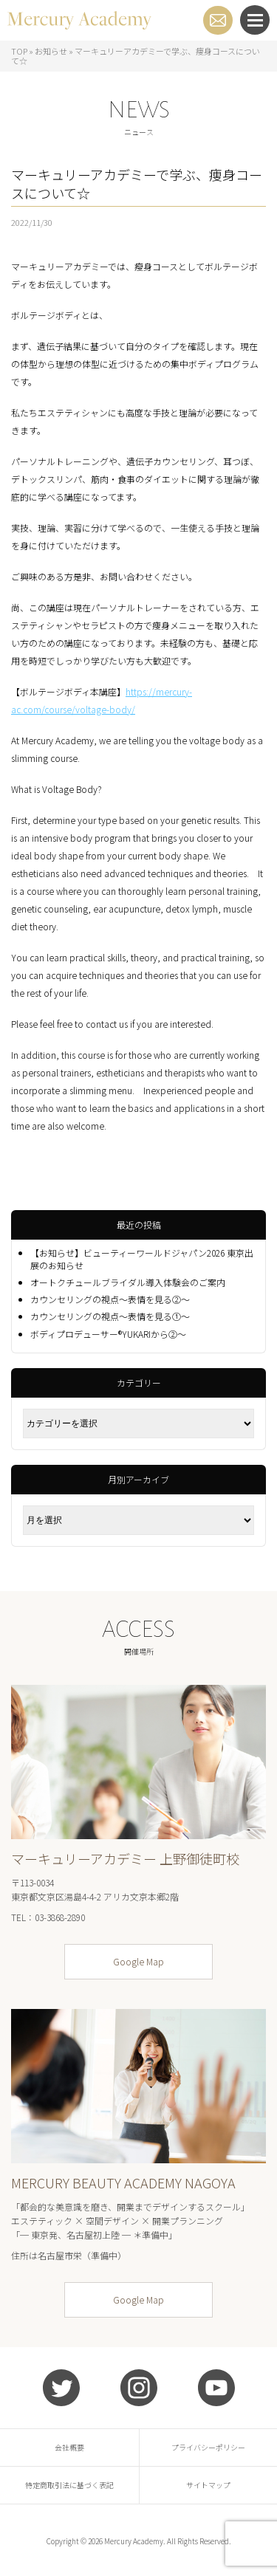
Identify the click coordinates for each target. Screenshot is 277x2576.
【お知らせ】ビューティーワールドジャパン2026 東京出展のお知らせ (141, 1258)
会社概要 (69, 2447)
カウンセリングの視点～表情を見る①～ (110, 1316)
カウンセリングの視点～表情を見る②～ (110, 1299)
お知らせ (51, 51)
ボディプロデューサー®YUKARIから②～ (108, 1334)
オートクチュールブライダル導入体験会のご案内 (127, 1282)
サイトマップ (208, 2484)
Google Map (138, 1961)
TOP (19, 51)
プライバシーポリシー (208, 2447)
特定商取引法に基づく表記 (69, 2484)
